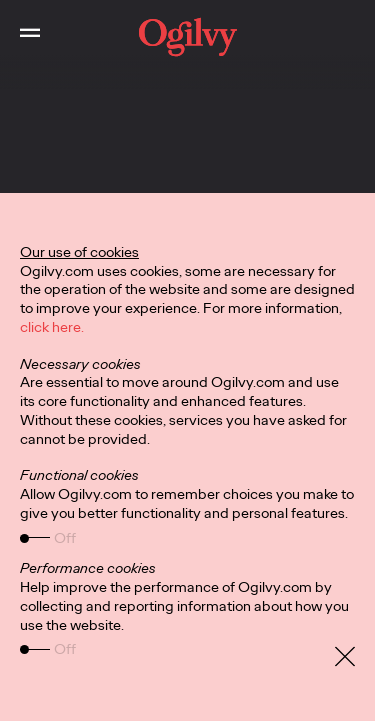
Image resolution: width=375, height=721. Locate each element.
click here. (52, 327)
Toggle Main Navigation (20, 17)
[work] (187, 37)
